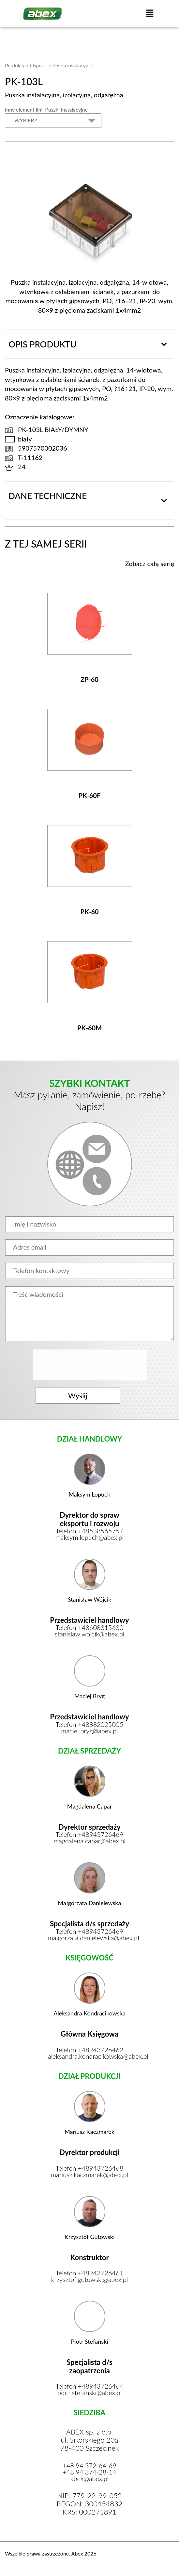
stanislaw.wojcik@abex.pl (89, 1635)
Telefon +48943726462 (90, 2050)
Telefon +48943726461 (90, 2274)
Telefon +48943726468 (90, 2169)
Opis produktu (42, 344)
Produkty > (16, 65)
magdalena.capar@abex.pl (89, 1841)
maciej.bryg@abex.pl (89, 1732)
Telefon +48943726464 (90, 2387)
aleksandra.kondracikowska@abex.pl (89, 2057)
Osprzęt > (40, 65)
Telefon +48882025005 (90, 1725)
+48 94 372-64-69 (89, 2466)
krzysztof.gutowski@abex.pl (89, 2280)
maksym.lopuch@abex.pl (89, 1538)
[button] (150, 13)
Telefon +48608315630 (90, 1628)
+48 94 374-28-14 (89, 2473)
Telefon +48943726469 (90, 1835)
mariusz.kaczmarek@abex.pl (89, 2175)
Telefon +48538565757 (90, 1531)
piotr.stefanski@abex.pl (89, 2393)
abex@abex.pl (89, 2479)
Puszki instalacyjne (72, 65)
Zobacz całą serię (149, 563)
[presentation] (90, 1365)
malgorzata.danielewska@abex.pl (89, 1938)
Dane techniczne (47, 496)
